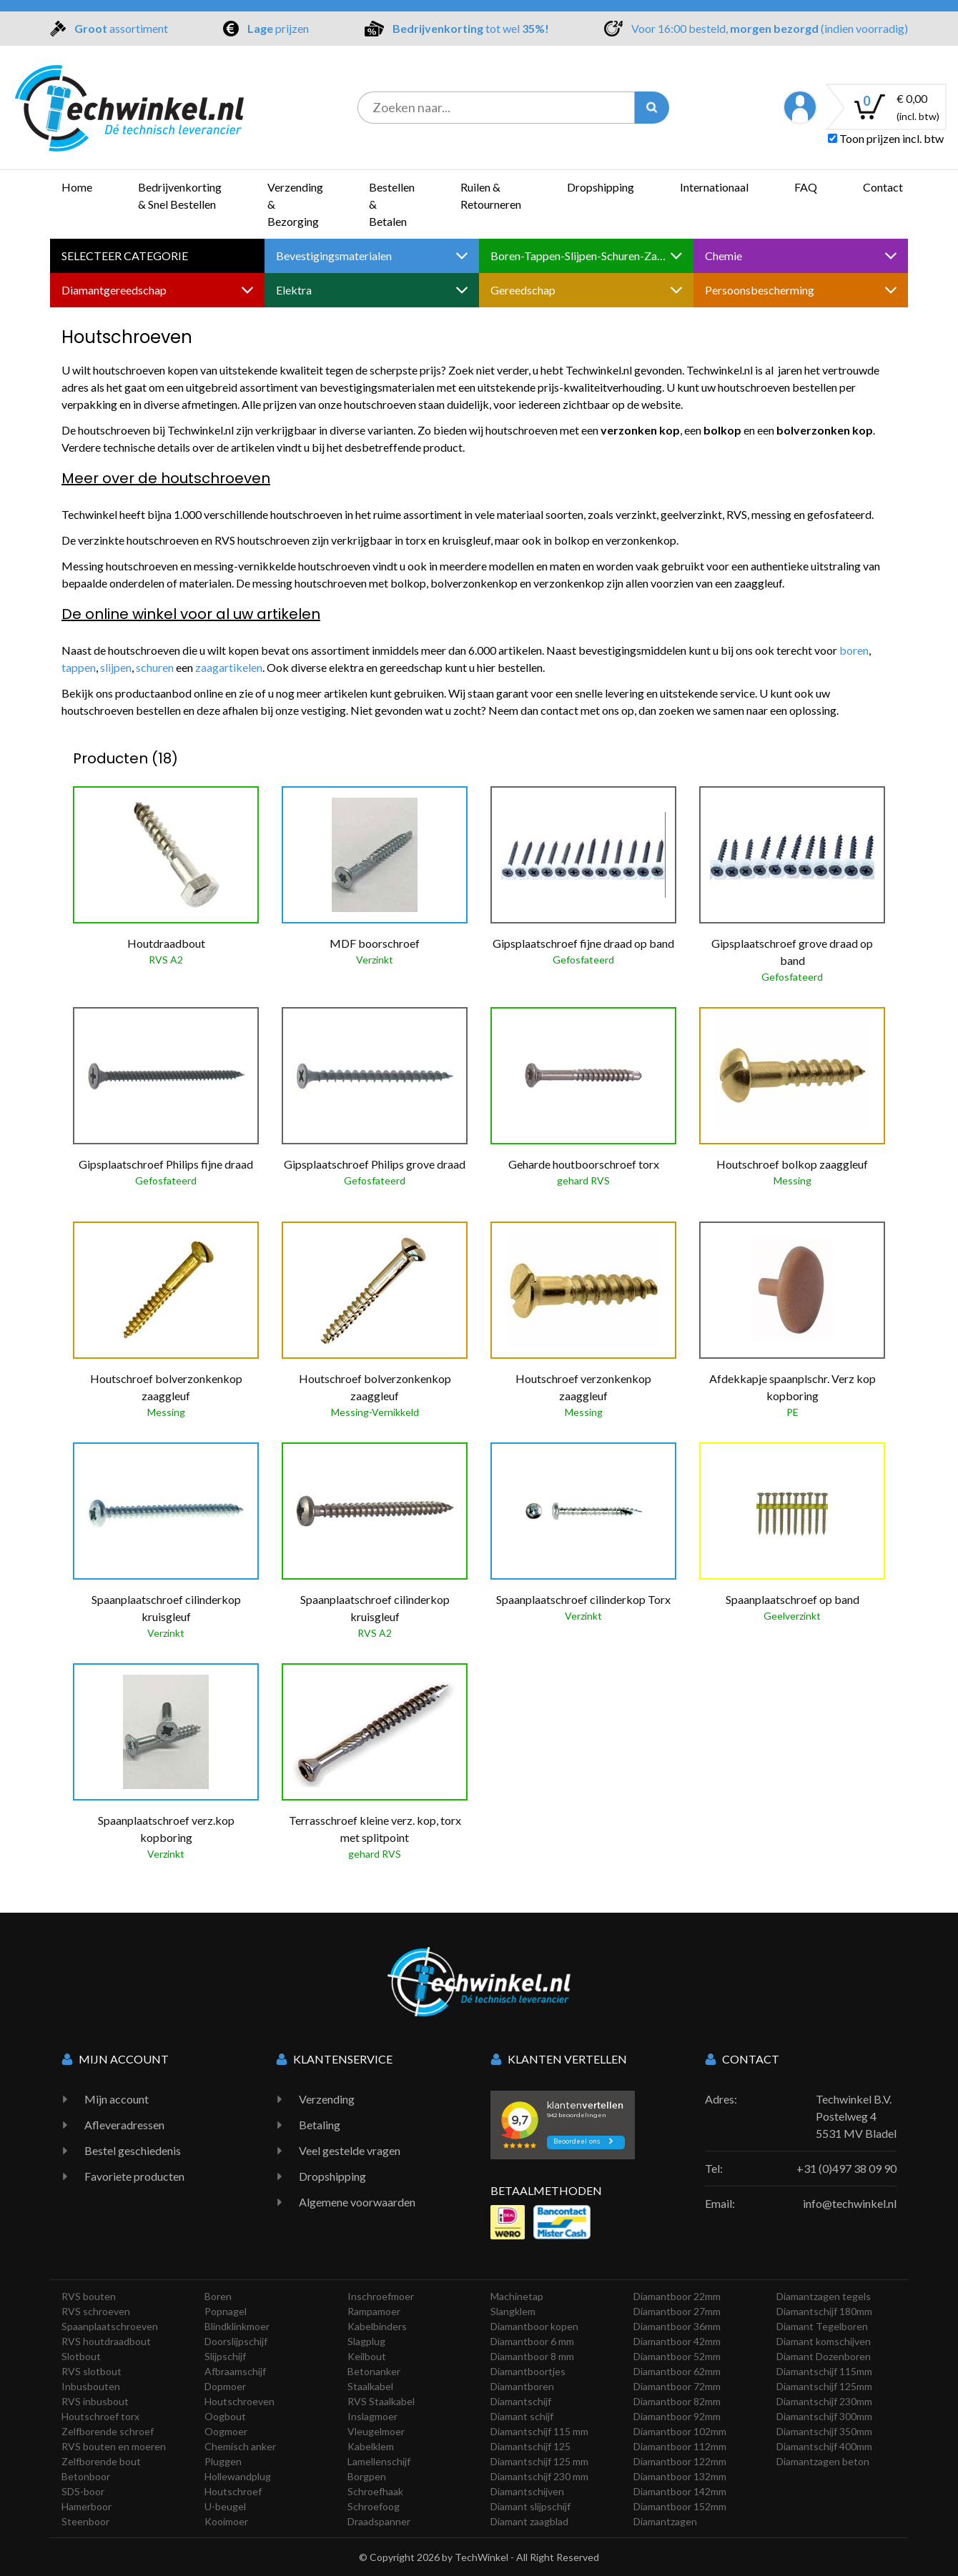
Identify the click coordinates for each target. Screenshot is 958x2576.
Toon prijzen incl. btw (886, 138)
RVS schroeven (95, 2311)
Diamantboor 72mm (677, 2386)
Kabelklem (370, 2446)
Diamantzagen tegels (823, 2296)
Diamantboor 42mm (677, 2341)
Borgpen (366, 2476)
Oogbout (225, 2416)
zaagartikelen (228, 667)
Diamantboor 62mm (677, 2371)
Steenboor (85, 2521)
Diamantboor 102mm (679, 2431)
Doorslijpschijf (235, 2341)
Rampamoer (373, 2311)
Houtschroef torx (100, 2416)
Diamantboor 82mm (677, 2401)
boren (854, 650)
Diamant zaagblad (529, 2521)
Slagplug (366, 2341)
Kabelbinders (377, 2326)
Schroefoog (373, 2506)
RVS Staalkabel (381, 2401)
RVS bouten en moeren (113, 2446)
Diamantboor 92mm (677, 2416)
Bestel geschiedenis (132, 2150)
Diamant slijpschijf (530, 2506)
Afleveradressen (124, 2124)
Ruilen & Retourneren (490, 195)
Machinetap (516, 2296)
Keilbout (366, 2356)
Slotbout (81, 2356)
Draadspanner (378, 2521)
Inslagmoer (372, 2416)
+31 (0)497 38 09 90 (846, 2168)
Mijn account (116, 2099)
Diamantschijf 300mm (824, 2416)
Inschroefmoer (380, 2296)
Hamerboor (86, 2506)
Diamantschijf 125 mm (539, 2461)
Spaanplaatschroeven (109, 2326)
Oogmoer (225, 2431)
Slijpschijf (225, 2356)
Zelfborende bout (101, 2461)
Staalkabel (370, 2386)
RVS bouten (88, 2296)
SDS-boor (82, 2491)
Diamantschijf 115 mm (539, 2431)
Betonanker (373, 2371)
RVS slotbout (91, 2371)
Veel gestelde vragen (349, 2150)
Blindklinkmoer (237, 2326)
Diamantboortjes (528, 2371)
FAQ (805, 187)
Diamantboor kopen (534, 2326)
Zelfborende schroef (107, 2431)
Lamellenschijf (378, 2461)
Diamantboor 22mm (677, 2296)
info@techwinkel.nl (850, 2203)
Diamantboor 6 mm (532, 2341)
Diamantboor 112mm (679, 2446)
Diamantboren (522, 2386)
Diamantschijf (520, 2401)
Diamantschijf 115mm (824, 2371)
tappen (78, 667)
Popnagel (225, 2311)
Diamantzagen (665, 2521)
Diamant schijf (521, 2416)
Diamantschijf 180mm (824, 2311)
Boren (218, 2296)
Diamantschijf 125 (530, 2446)
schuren (156, 667)
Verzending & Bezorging (295, 204)
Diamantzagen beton (822, 2461)
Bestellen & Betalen (392, 204)
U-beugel (225, 2506)
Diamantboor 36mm (677, 2326)
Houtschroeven (239, 2401)
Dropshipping (600, 187)
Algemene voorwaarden (357, 2202)
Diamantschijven (527, 2491)
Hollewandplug (237, 2476)
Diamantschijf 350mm (824, 2431)
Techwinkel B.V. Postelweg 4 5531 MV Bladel (856, 2116)
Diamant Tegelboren (822, 2326)
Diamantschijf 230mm (824, 2401)
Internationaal (714, 187)
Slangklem (512, 2311)
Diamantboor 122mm (679, 2461)
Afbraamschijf (235, 2371)
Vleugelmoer (376, 2431)
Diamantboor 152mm (679, 2506)
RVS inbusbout (95, 2401)
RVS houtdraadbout (106, 2341)
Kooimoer (226, 2521)
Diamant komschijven (823, 2341)
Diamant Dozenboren (823, 2356)
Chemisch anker (240, 2446)
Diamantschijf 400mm (824, 2446)
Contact (883, 187)
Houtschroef (233, 2491)
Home (76, 187)
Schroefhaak (375, 2491)
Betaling (319, 2124)
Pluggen (223, 2461)
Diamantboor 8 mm (532, 2356)
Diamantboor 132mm (679, 2476)
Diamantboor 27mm (677, 2311)
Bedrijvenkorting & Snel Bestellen (180, 195)
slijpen (116, 667)
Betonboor (85, 2476)
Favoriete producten (134, 2176)
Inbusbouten (90, 2386)
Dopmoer (225, 2386)
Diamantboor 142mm (679, 2491)
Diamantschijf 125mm (824, 2386)
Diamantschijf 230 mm (539, 2476)
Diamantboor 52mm (677, 2356)
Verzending (327, 2099)
